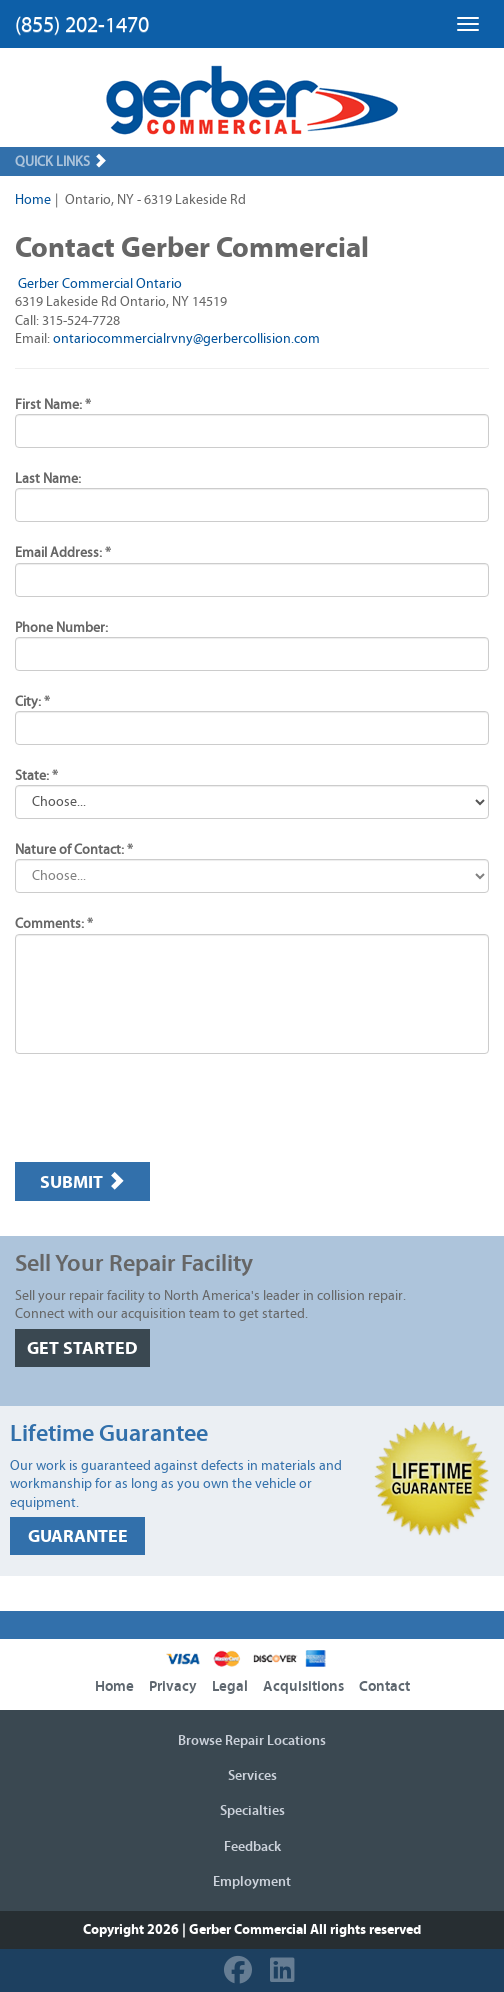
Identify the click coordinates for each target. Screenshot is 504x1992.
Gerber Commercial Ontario (100, 284)
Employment (252, 1882)
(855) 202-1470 (82, 25)
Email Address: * (63, 553)
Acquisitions (303, 1686)
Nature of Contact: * (74, 850)
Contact (384, 1686)
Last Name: (48, 479)
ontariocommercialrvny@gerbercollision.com (186, 339)
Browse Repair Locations (252, 1741)
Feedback (252, 1847)
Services (252, 1776)
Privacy (173, 1686)
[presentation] (167, 1108)
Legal (230, 1686)
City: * (32, 702)
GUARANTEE (78, 1536)
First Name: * (53, 405)
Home (33, 200)
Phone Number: (61, 628)
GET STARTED (82, 1348)
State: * (36, 776)
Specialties (252, 1811)
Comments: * (54, 924)
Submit (82, 1182)
